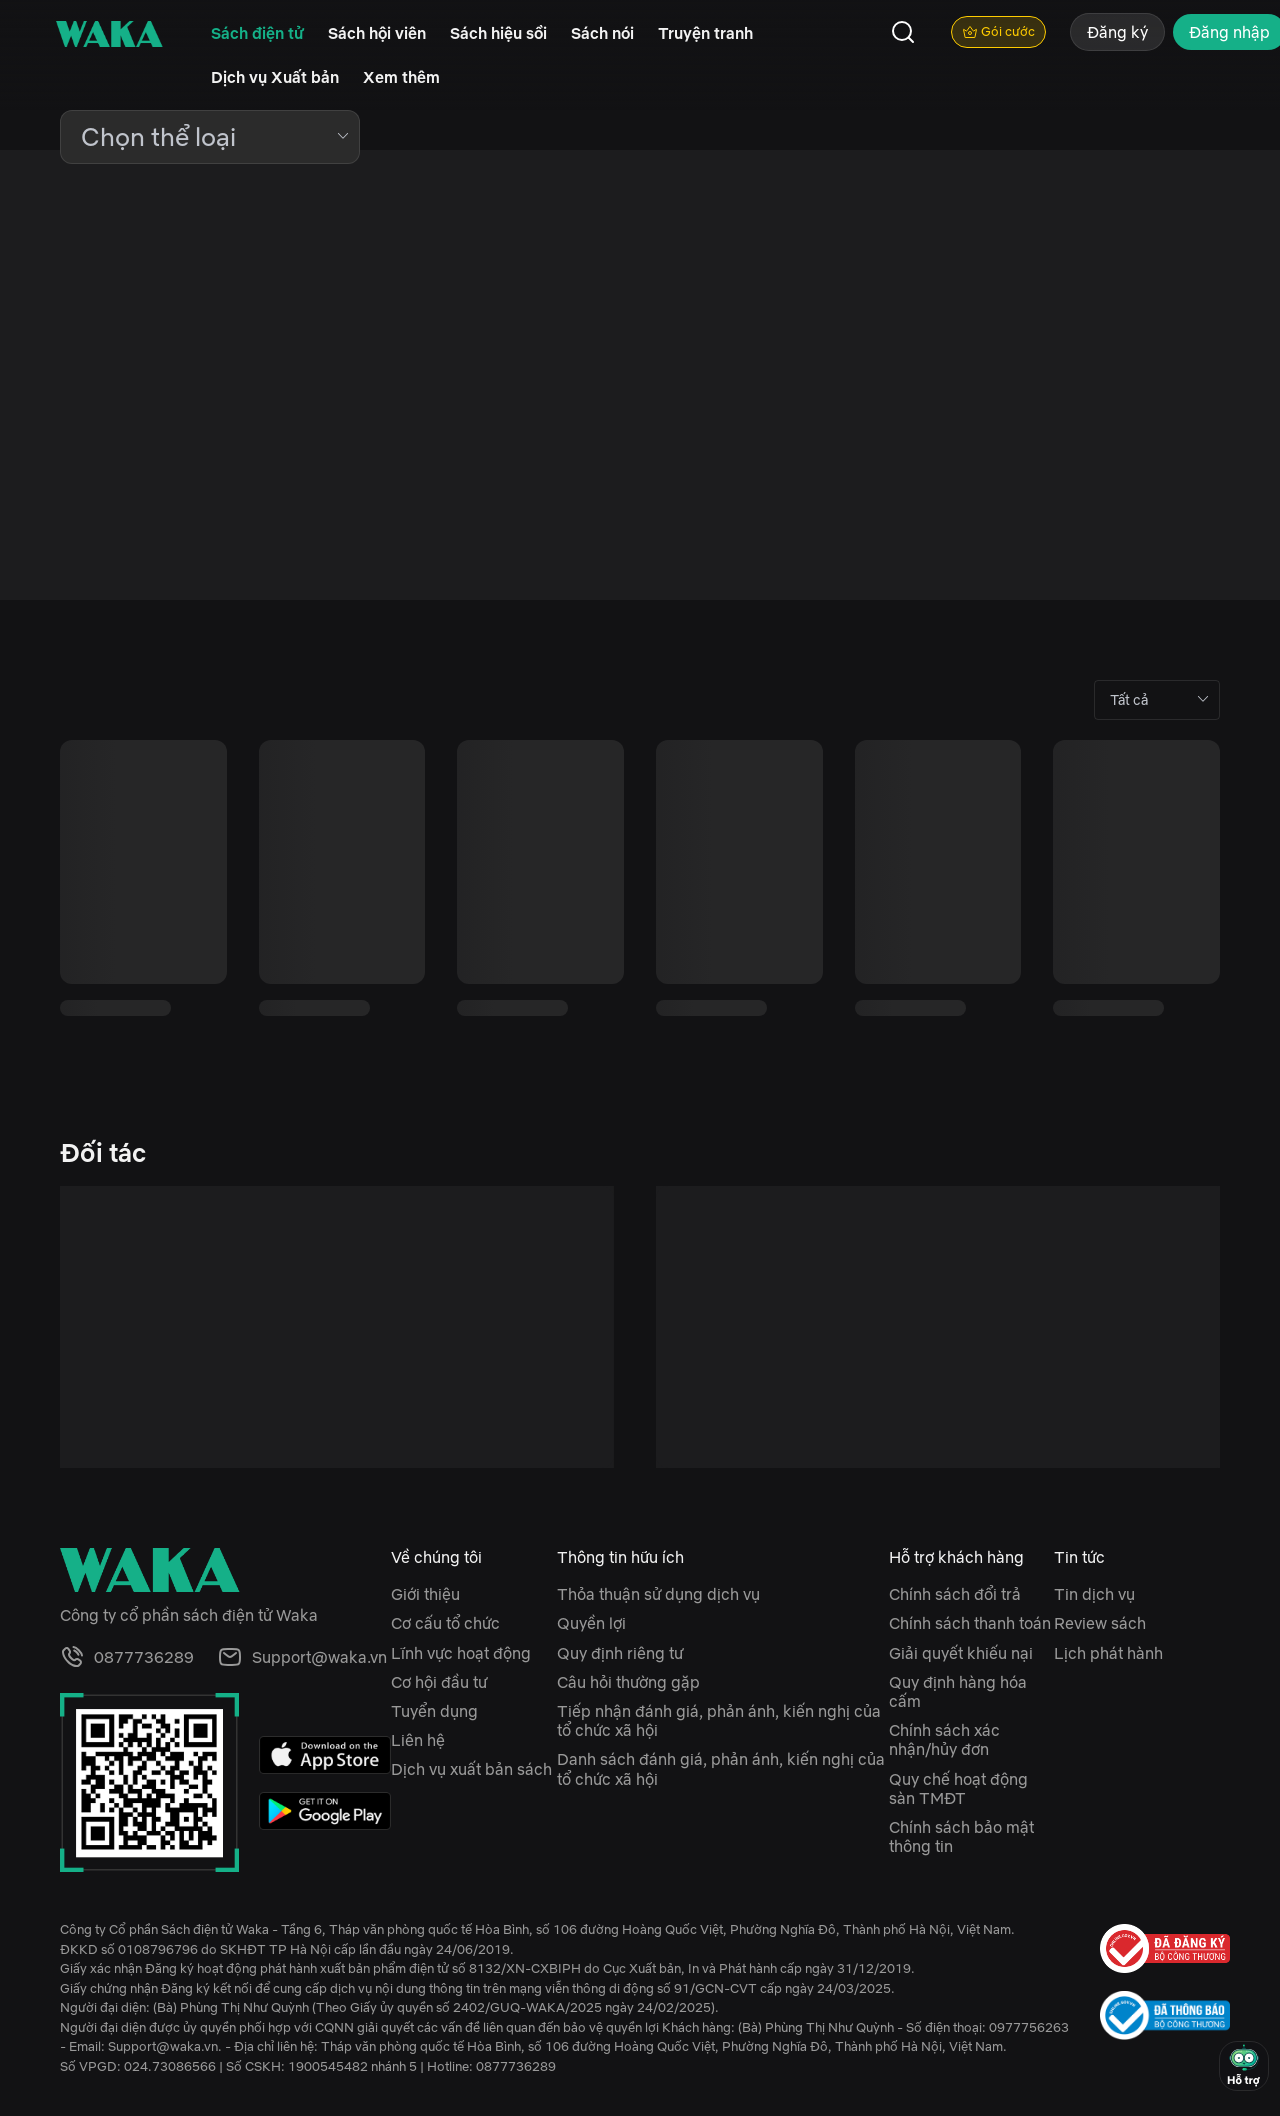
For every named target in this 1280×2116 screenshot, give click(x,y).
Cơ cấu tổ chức (445, 1623)
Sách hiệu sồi (498, 33)
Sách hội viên (377, 33)
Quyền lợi (591, 1623)
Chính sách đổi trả (955, 1594)
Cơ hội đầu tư (439, 1682)
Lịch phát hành (1108, 1653)
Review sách (1100, 1623)
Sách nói (602, 33)
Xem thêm (401, 77)
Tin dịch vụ (1094, 1594)
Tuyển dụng (434, 1711)
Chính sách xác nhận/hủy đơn (944, 1739)
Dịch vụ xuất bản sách (471, 1769)
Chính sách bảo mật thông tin (961, 1836)
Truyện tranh (705, 33)
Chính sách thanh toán (970, 1623)
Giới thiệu (425, 1594)
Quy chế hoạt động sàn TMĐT (958, 1788)
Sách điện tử (257, 33)
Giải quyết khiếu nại (961, 1653)
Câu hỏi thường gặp (628, 1682)
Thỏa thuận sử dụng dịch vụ (658, 1594)
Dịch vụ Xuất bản (275, 77)
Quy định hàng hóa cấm (958, 1691)
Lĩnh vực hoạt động (461, 1653)
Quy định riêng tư (620, 1653)
